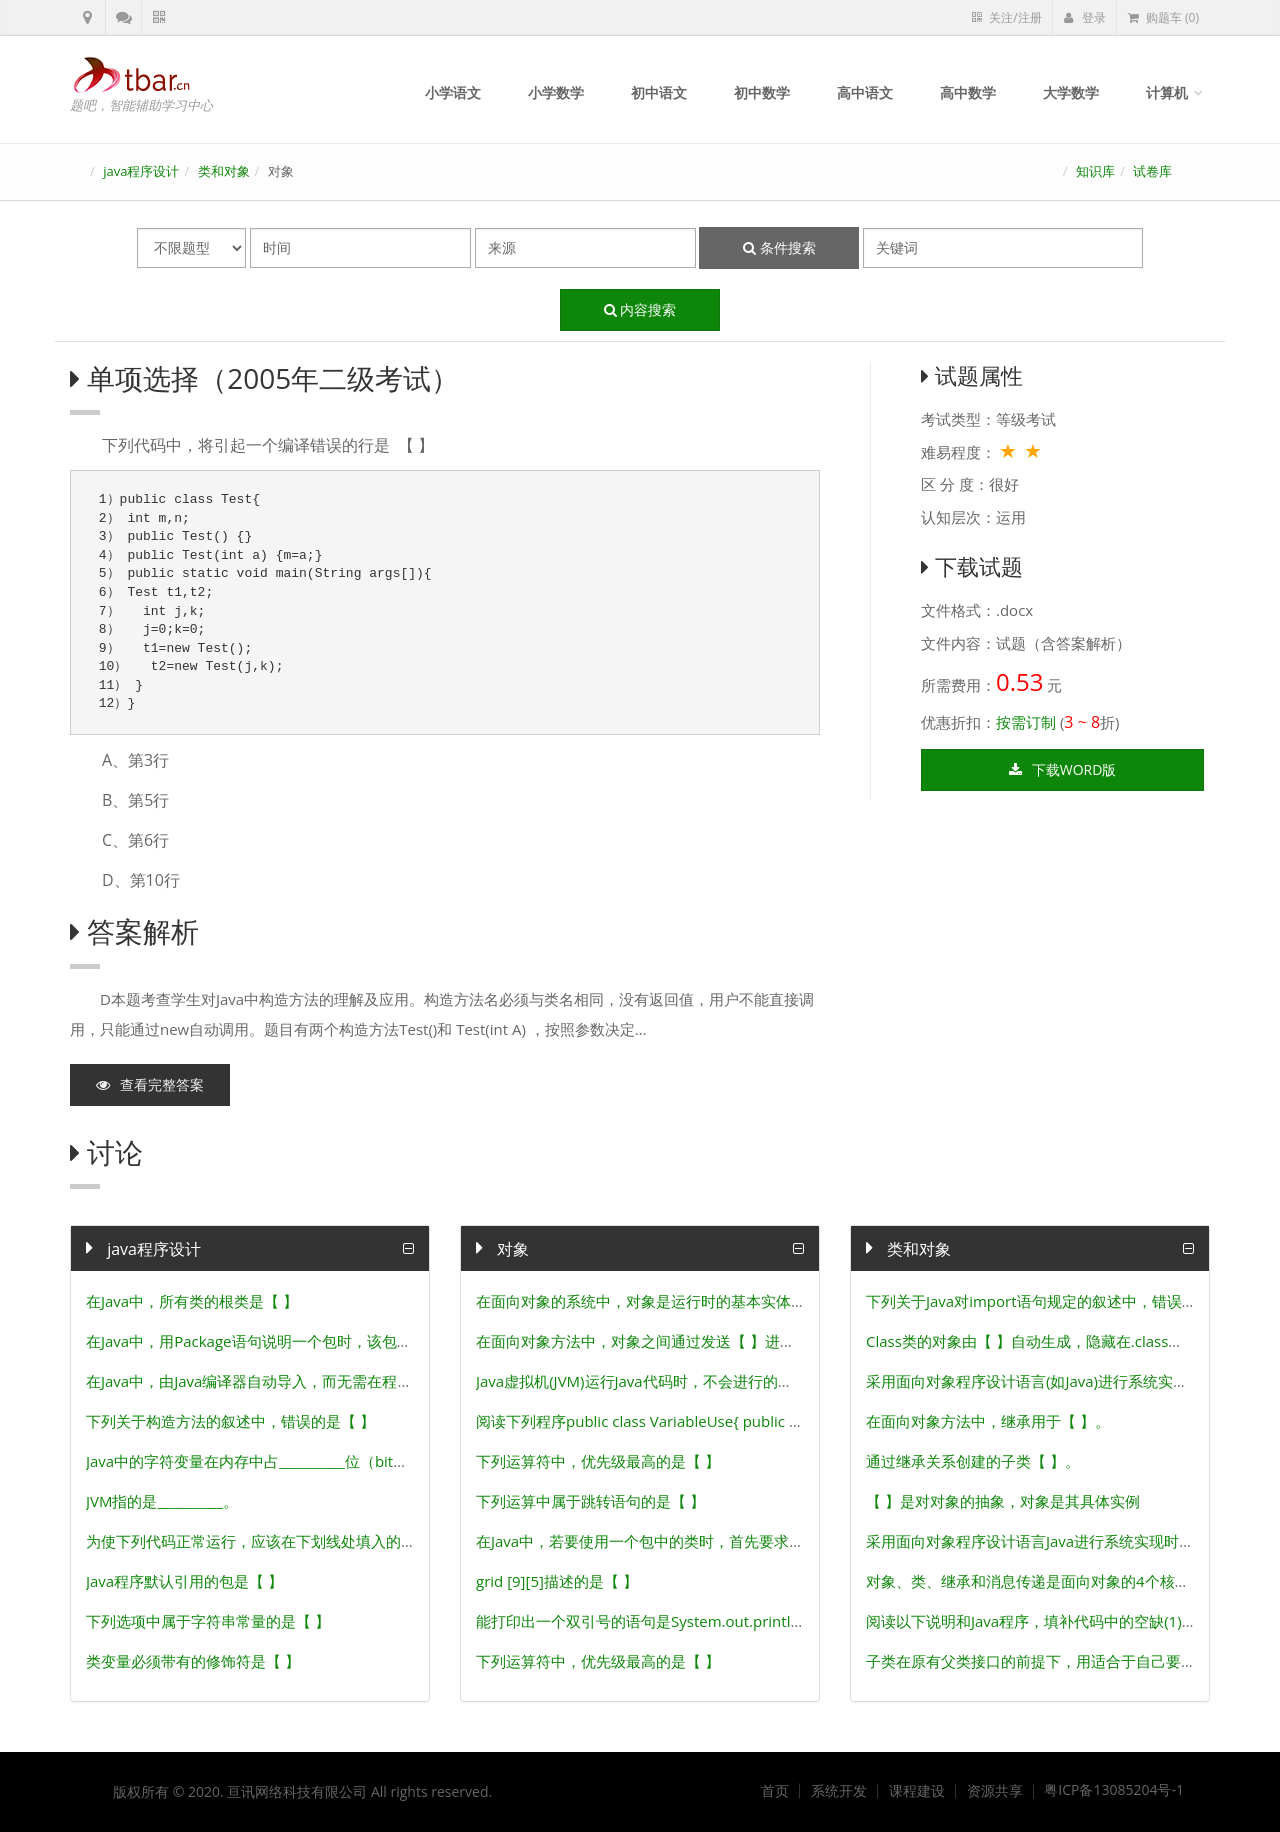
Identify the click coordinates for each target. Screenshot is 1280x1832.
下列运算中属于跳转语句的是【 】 (590, 1501)
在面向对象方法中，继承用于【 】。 (988, 1421)
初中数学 (762, 92)
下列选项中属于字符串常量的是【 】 (208, 1621)
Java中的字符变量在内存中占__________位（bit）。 (254, 1461)
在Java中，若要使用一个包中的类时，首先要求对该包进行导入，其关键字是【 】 (747, 1541)
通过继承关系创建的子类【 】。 (973, 1461)
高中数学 (968, 92)
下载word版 (1063, 769)
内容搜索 (640, 309)
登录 (1085, 17)
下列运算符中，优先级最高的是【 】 (598, 1461)
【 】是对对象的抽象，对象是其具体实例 (1003, 1501)
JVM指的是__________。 (162, 1501)
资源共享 (995, 1791)
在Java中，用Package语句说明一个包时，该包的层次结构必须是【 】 (318, 1341)
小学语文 (453, 92)
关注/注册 (1006, 17)
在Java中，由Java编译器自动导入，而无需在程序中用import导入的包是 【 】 (344, 1381)
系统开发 (839, 1791)
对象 (502, 1249)
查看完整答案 (150, 1084)
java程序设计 (141, 171)
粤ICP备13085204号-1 (1114, 1790)
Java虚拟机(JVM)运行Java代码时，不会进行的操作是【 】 (666, 1381)
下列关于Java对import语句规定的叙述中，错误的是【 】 (1055, 1301)
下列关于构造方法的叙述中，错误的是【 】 (230, 1421)
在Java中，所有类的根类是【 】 (192, 1301)
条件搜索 (779, 247)
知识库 (1095, 171)
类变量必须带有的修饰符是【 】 (193, 1661)
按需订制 (1026, 722)
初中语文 (659, 92)
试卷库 (1152, 171)
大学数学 (1071, 92)
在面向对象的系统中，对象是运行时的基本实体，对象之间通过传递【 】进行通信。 (755, 1301)
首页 (775, 1791)
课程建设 (917, 1791)
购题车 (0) (1163, 17)
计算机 (1167, 92)
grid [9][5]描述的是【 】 (557, 1581)
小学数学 (556, 92)
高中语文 (865, 92)
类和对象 (224, 171)
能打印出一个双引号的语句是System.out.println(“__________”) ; (684, 1621)
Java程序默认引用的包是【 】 (184, 1581)
